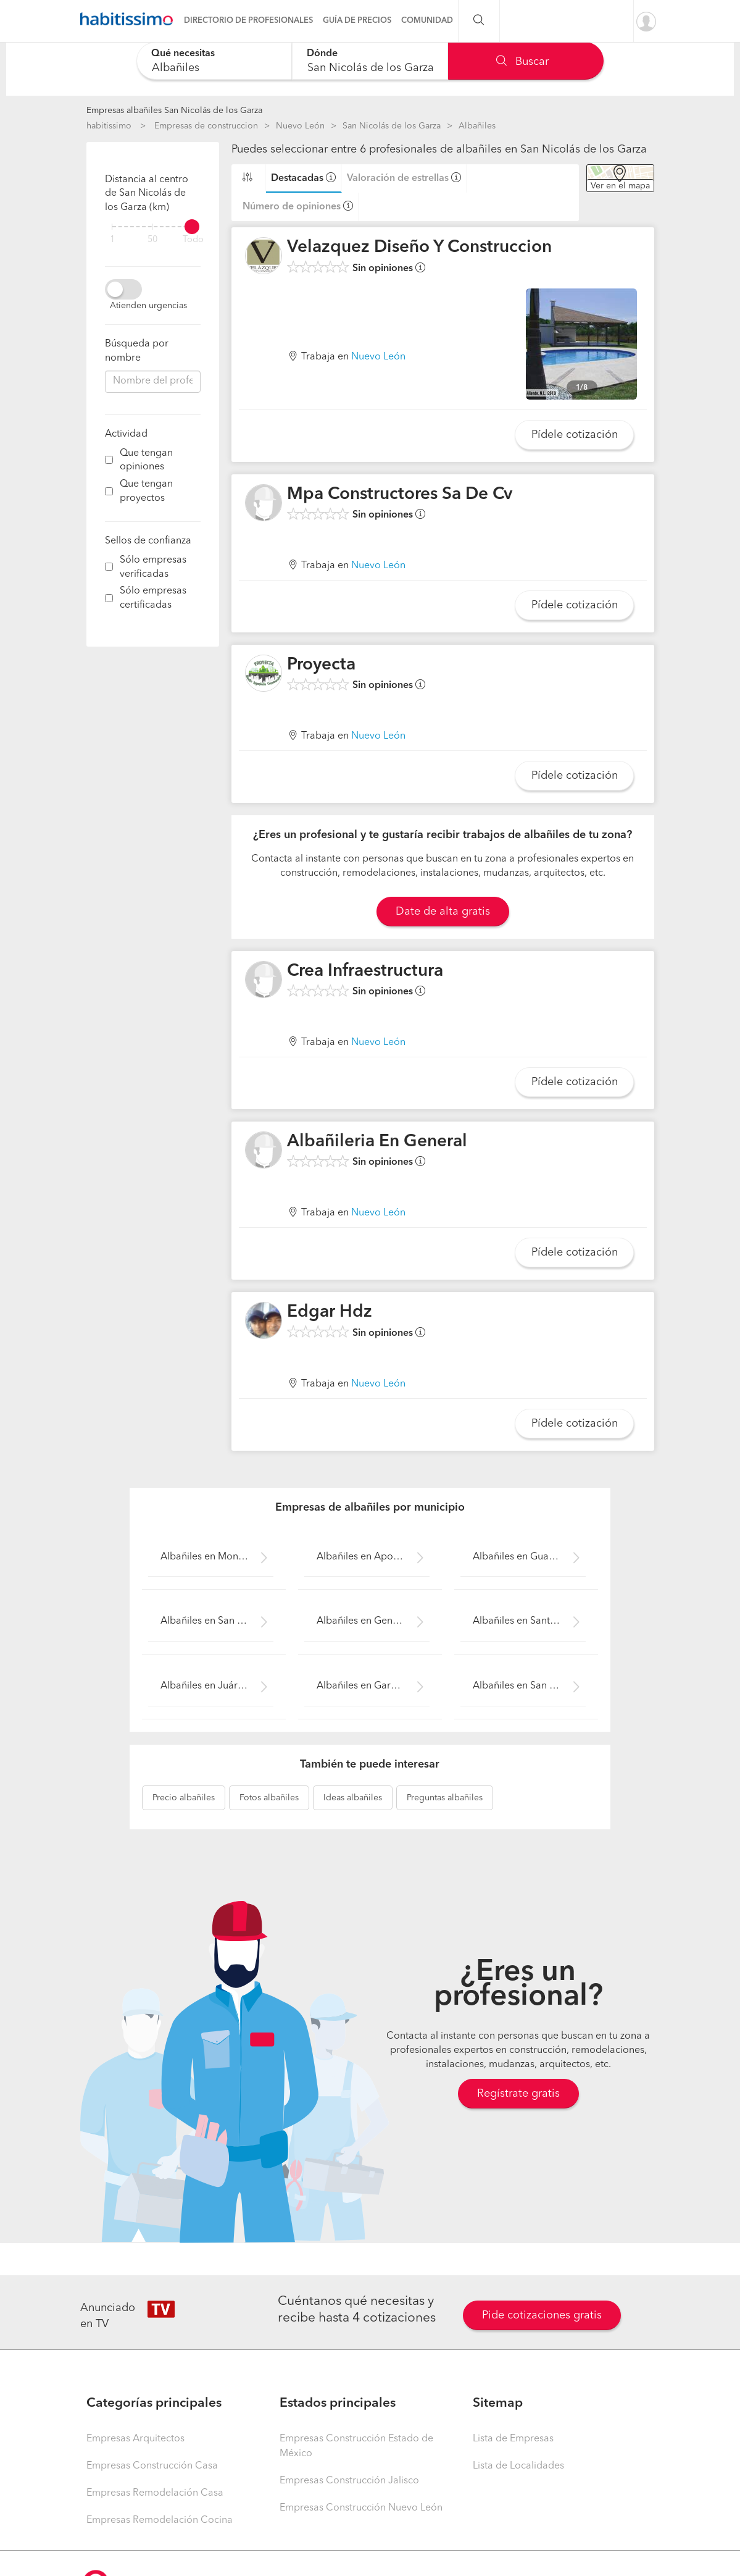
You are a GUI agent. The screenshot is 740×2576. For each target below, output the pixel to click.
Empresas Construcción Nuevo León (361, 2508)
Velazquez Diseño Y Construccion (419, 247)
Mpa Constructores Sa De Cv (399, 494)
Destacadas (297, 178)
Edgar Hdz (329, 1312)
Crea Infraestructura (365, 971)
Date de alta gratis (443, 911)
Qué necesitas (183, 54)
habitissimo (108, 126)
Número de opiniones (292, 207)
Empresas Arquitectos (135, 2439)
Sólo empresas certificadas (153, 598)
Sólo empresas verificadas (153, 567)
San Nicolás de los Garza (392, 126)
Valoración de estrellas (398, 178)
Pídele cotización (574, 434)
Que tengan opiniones (146, 460)
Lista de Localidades (518, 2466)
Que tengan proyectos (146, 491)
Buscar (522, 61)
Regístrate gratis (518, 2093)
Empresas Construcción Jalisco (349, 2481)
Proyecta (321, 665)
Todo (193, 240)
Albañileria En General (377, 1142)
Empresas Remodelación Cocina (159, 2520)
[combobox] (214, 61)
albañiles (183, 1798)
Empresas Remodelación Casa (154, 2493)
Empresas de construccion (206, 126)
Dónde (322, 54)
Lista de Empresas (513, 2439)
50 (152, 240)
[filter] (153, 226)
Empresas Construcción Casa (152, 2466)
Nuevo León (300, 126)
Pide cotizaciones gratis (542, 2315)
